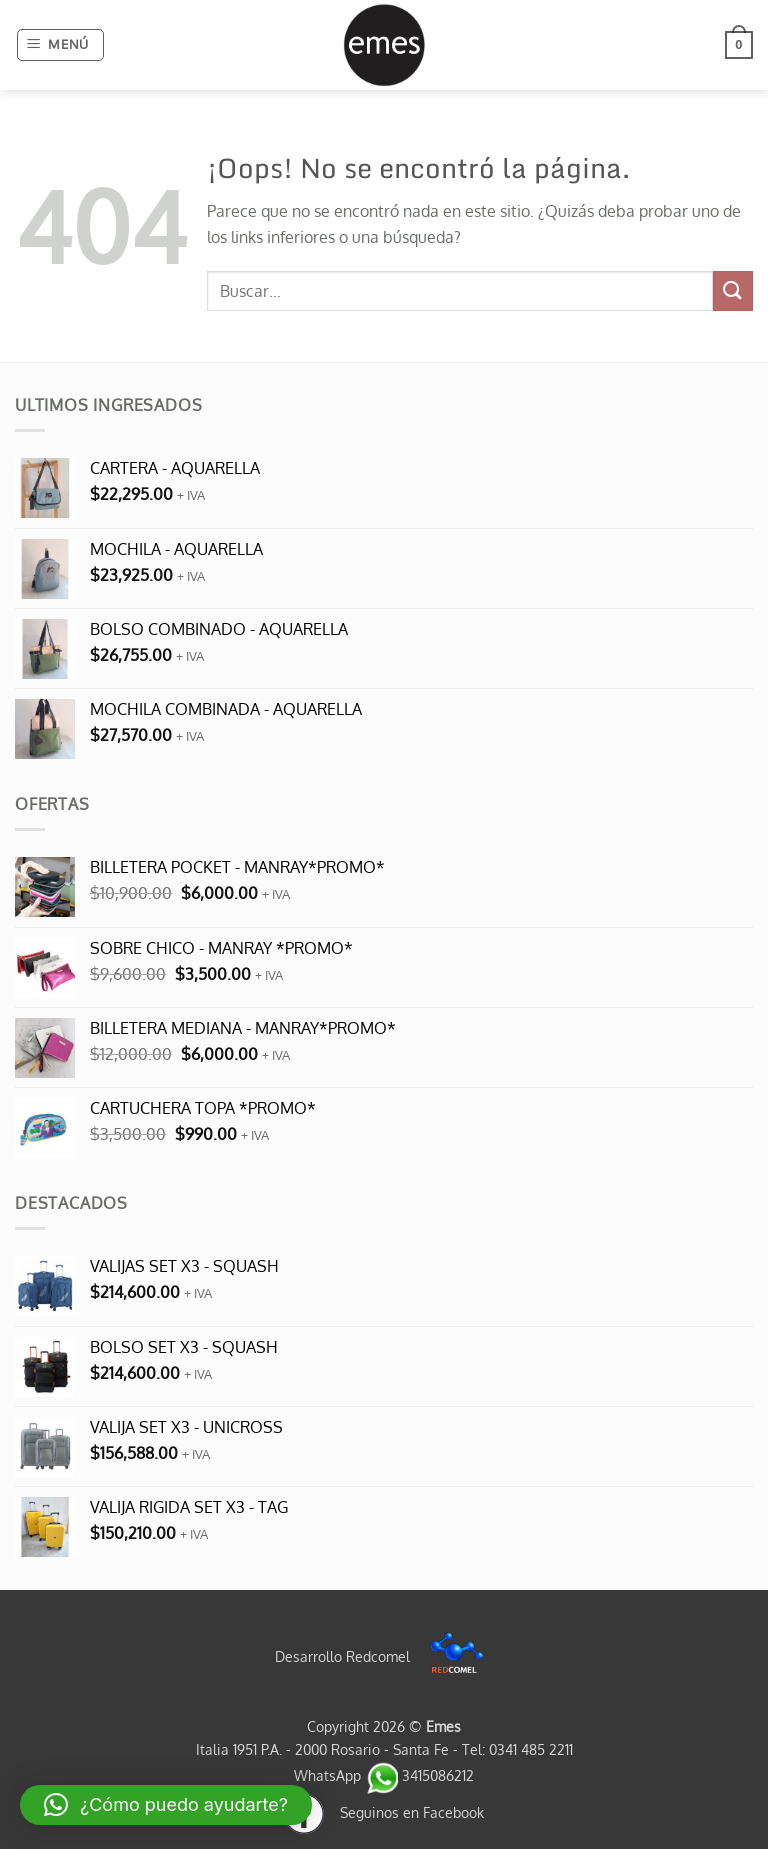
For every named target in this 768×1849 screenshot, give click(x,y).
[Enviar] (733, 290)
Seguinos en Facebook (384, 1812)
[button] (61, 45)
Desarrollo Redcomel (384, 1656)
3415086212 (419, 1775)
